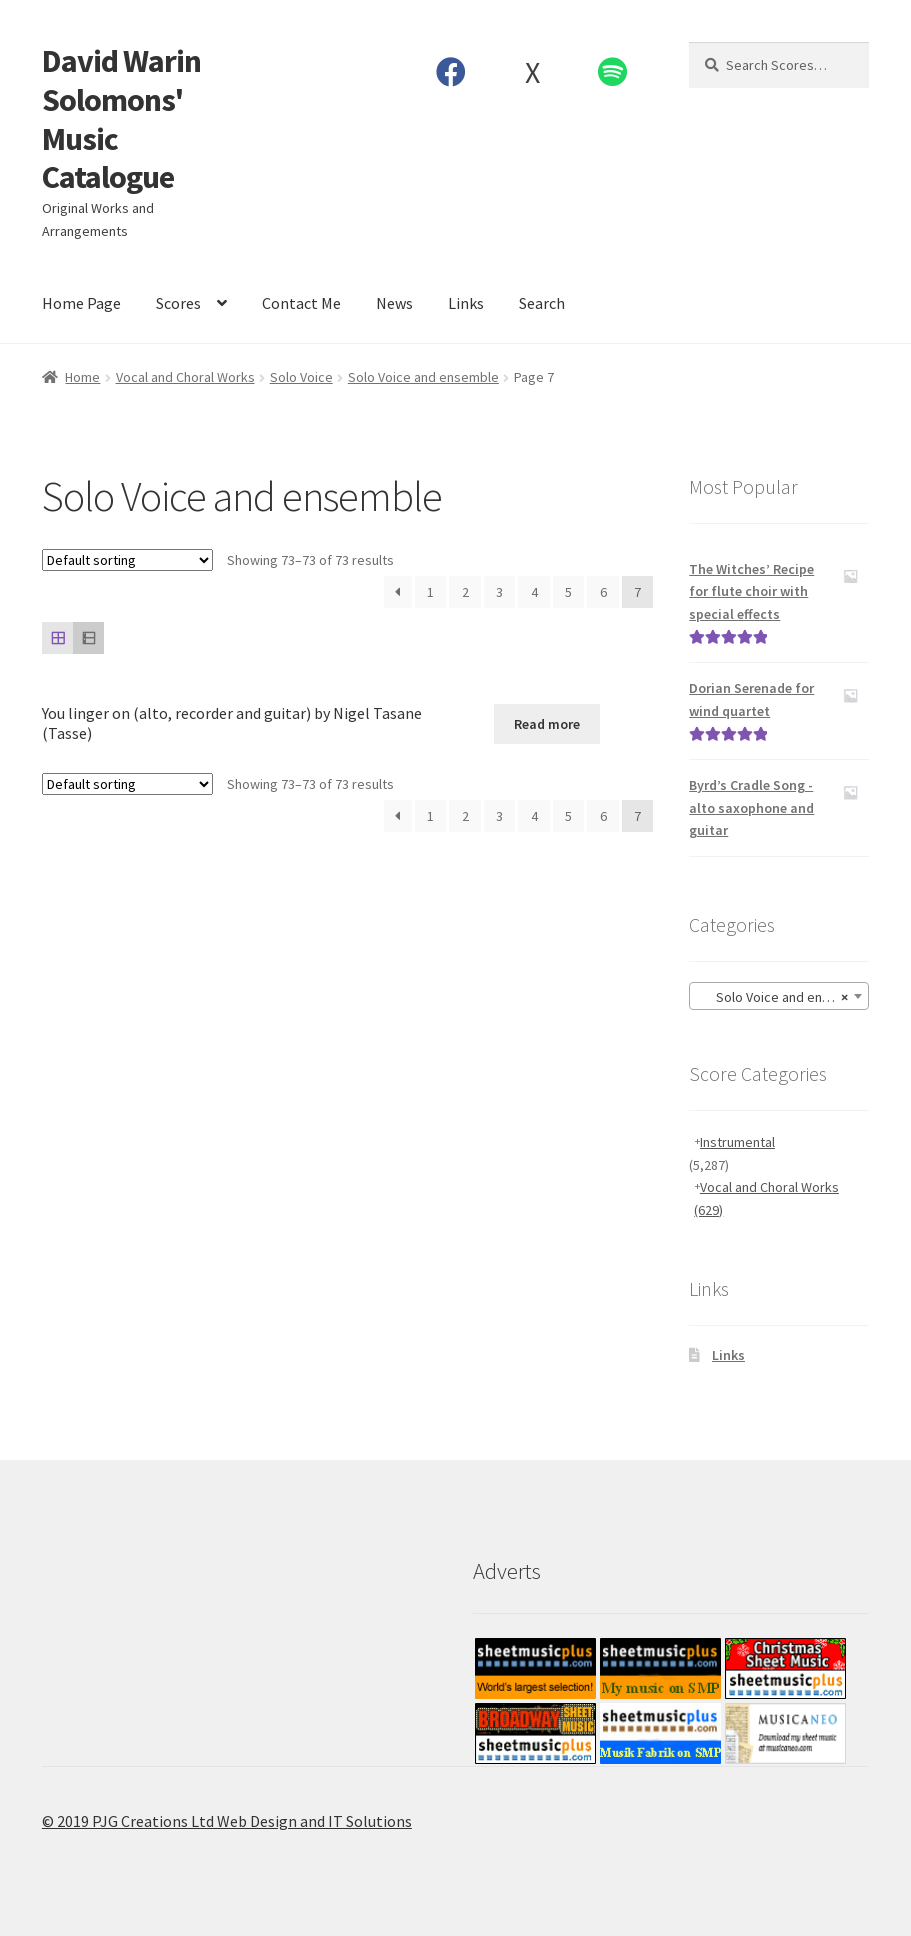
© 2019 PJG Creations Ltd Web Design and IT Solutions (227, 1821)
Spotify (613, 72)
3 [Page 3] (499, 592)
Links (466, 303)
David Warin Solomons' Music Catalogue (121, 119)
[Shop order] (127, 560)
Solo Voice (301, 377)
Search (542, 303)
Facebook (451, 72)
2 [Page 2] (465, 592)
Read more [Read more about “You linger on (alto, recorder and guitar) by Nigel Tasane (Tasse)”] (547, 724)
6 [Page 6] (603, 592)
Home (82, 377)
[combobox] (779, 996)
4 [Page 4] (534, 592)
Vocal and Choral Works (185, 377)
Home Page (81, 303)
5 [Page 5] (568, 592)
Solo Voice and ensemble (423, 377)
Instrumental (737, 1142)
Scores (178, 303)
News (394, 303)
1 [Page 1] (430, 592)
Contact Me (301, 303)
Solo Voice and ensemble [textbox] (782, 997)
